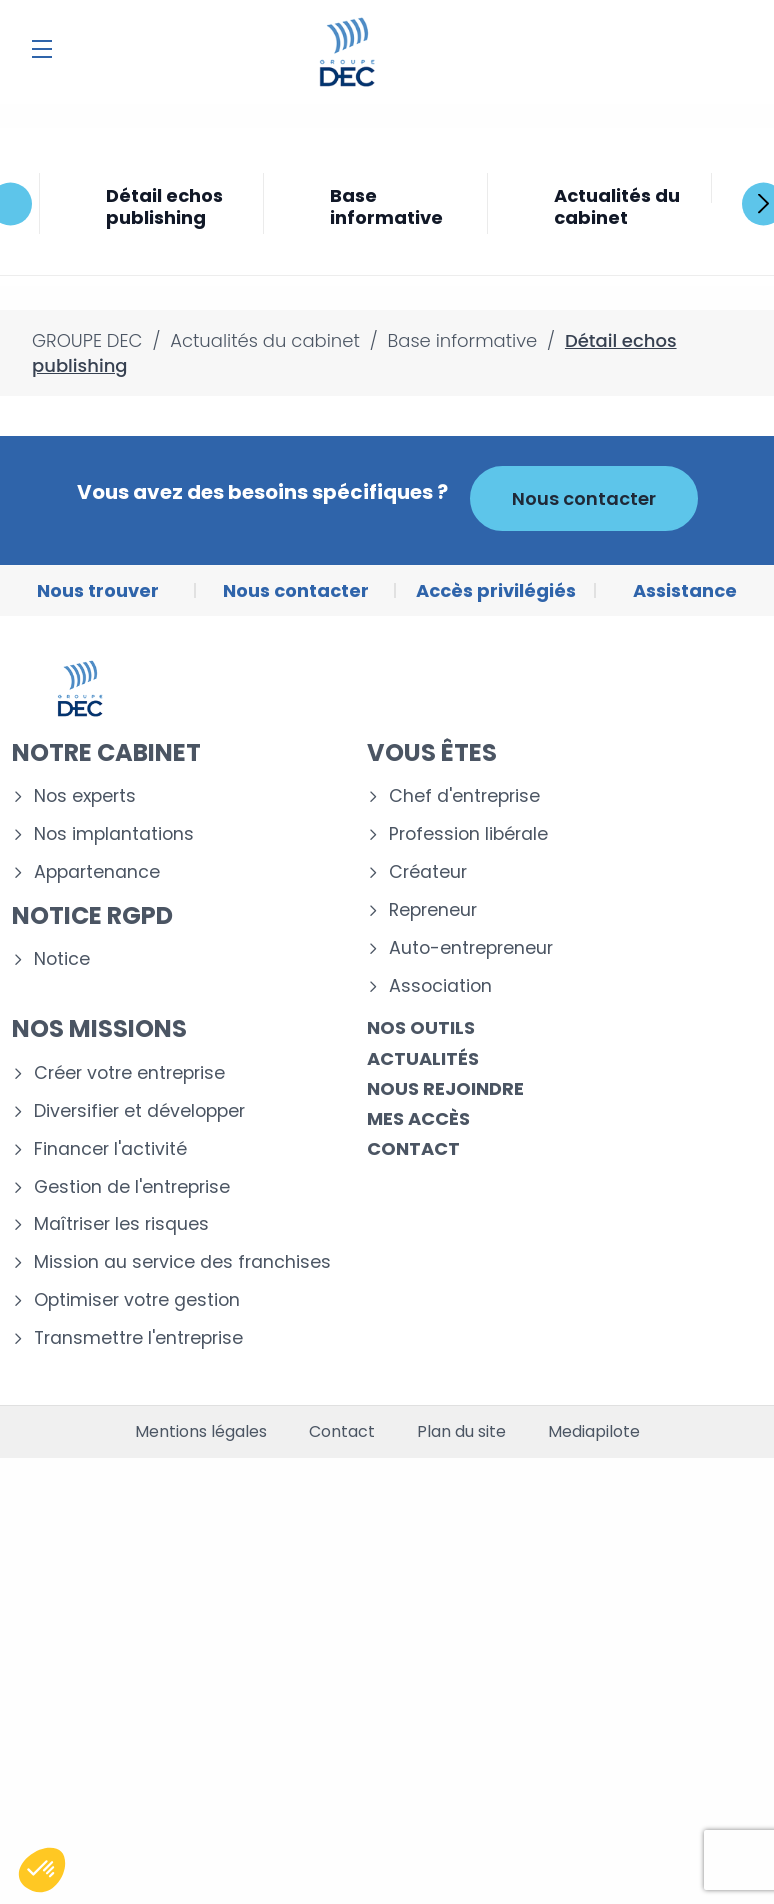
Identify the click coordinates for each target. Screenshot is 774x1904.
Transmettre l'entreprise (138, 1338)
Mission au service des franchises (182, 1262)
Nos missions (99, 1028)
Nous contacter (584, 498)
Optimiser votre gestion (137, 1300)
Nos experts (85, 796)
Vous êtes (432, 752)
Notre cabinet (106, 752)
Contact (413, 1148)
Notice (62, 959)
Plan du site (461, 1432)
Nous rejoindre (445, 1088)
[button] (42, 1870)
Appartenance (97, 872)
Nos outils (421, 1027)
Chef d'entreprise (464, 796)
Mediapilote (594, 1432)
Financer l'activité (110, 1149)
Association (440, 986)
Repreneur (433, 910)
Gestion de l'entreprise (132, 1187)
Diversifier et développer (139, 1111)
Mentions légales (201, 1432)
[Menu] (42, 49)
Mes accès (418, 1118)
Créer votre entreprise (129, 1073)
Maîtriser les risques (121, 1224)
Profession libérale (468, 834)
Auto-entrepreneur (471, 948)
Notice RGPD (92, 915)
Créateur (428, 872)
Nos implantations (114, 834)
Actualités (423, 1058)
